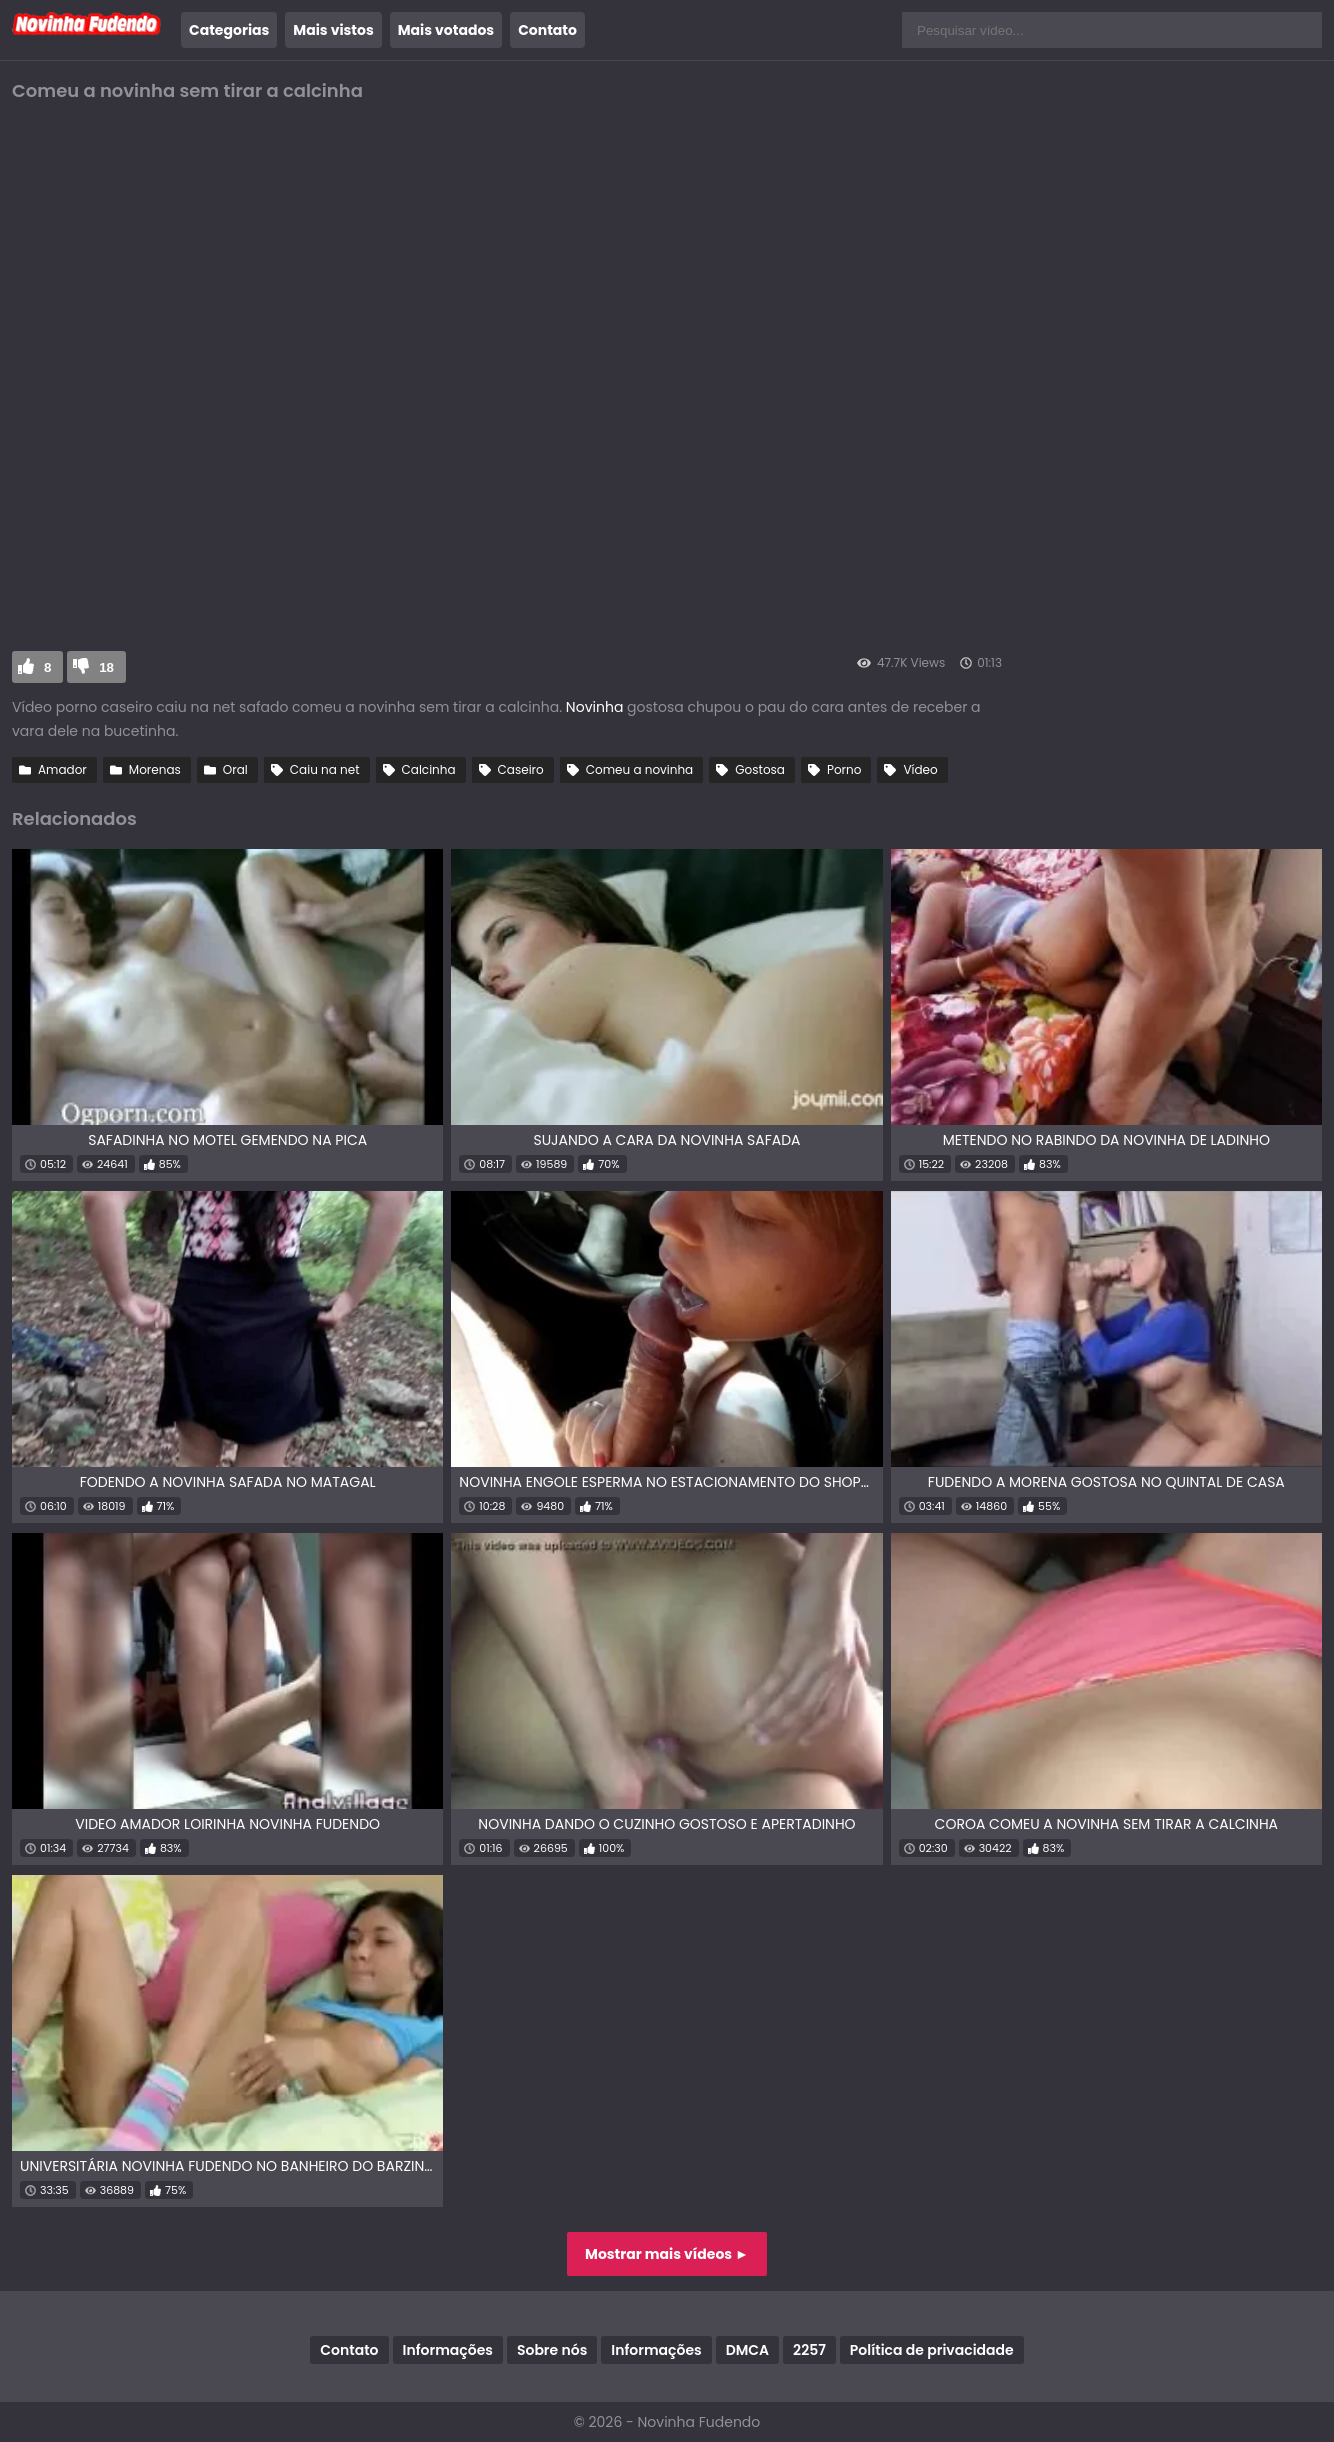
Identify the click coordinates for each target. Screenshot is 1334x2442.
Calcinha (429, 769)
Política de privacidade (932, 2350)
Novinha (596, 707)
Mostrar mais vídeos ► (667, 2254)
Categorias (229, 30)
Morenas (155, 769)
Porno (844, 769)
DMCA (747, 2350)
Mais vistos (333, 30)
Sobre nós (552, 2350)
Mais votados (446, 30)
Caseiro (521, 769)
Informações (448, 2350)
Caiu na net (325, 769)
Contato (547, 30)
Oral (235, 769)
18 (106, 667)
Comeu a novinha (639, 769)
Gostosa (760, 769)
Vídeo (920, 769)
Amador (62, 769)
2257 (809, 2350)
